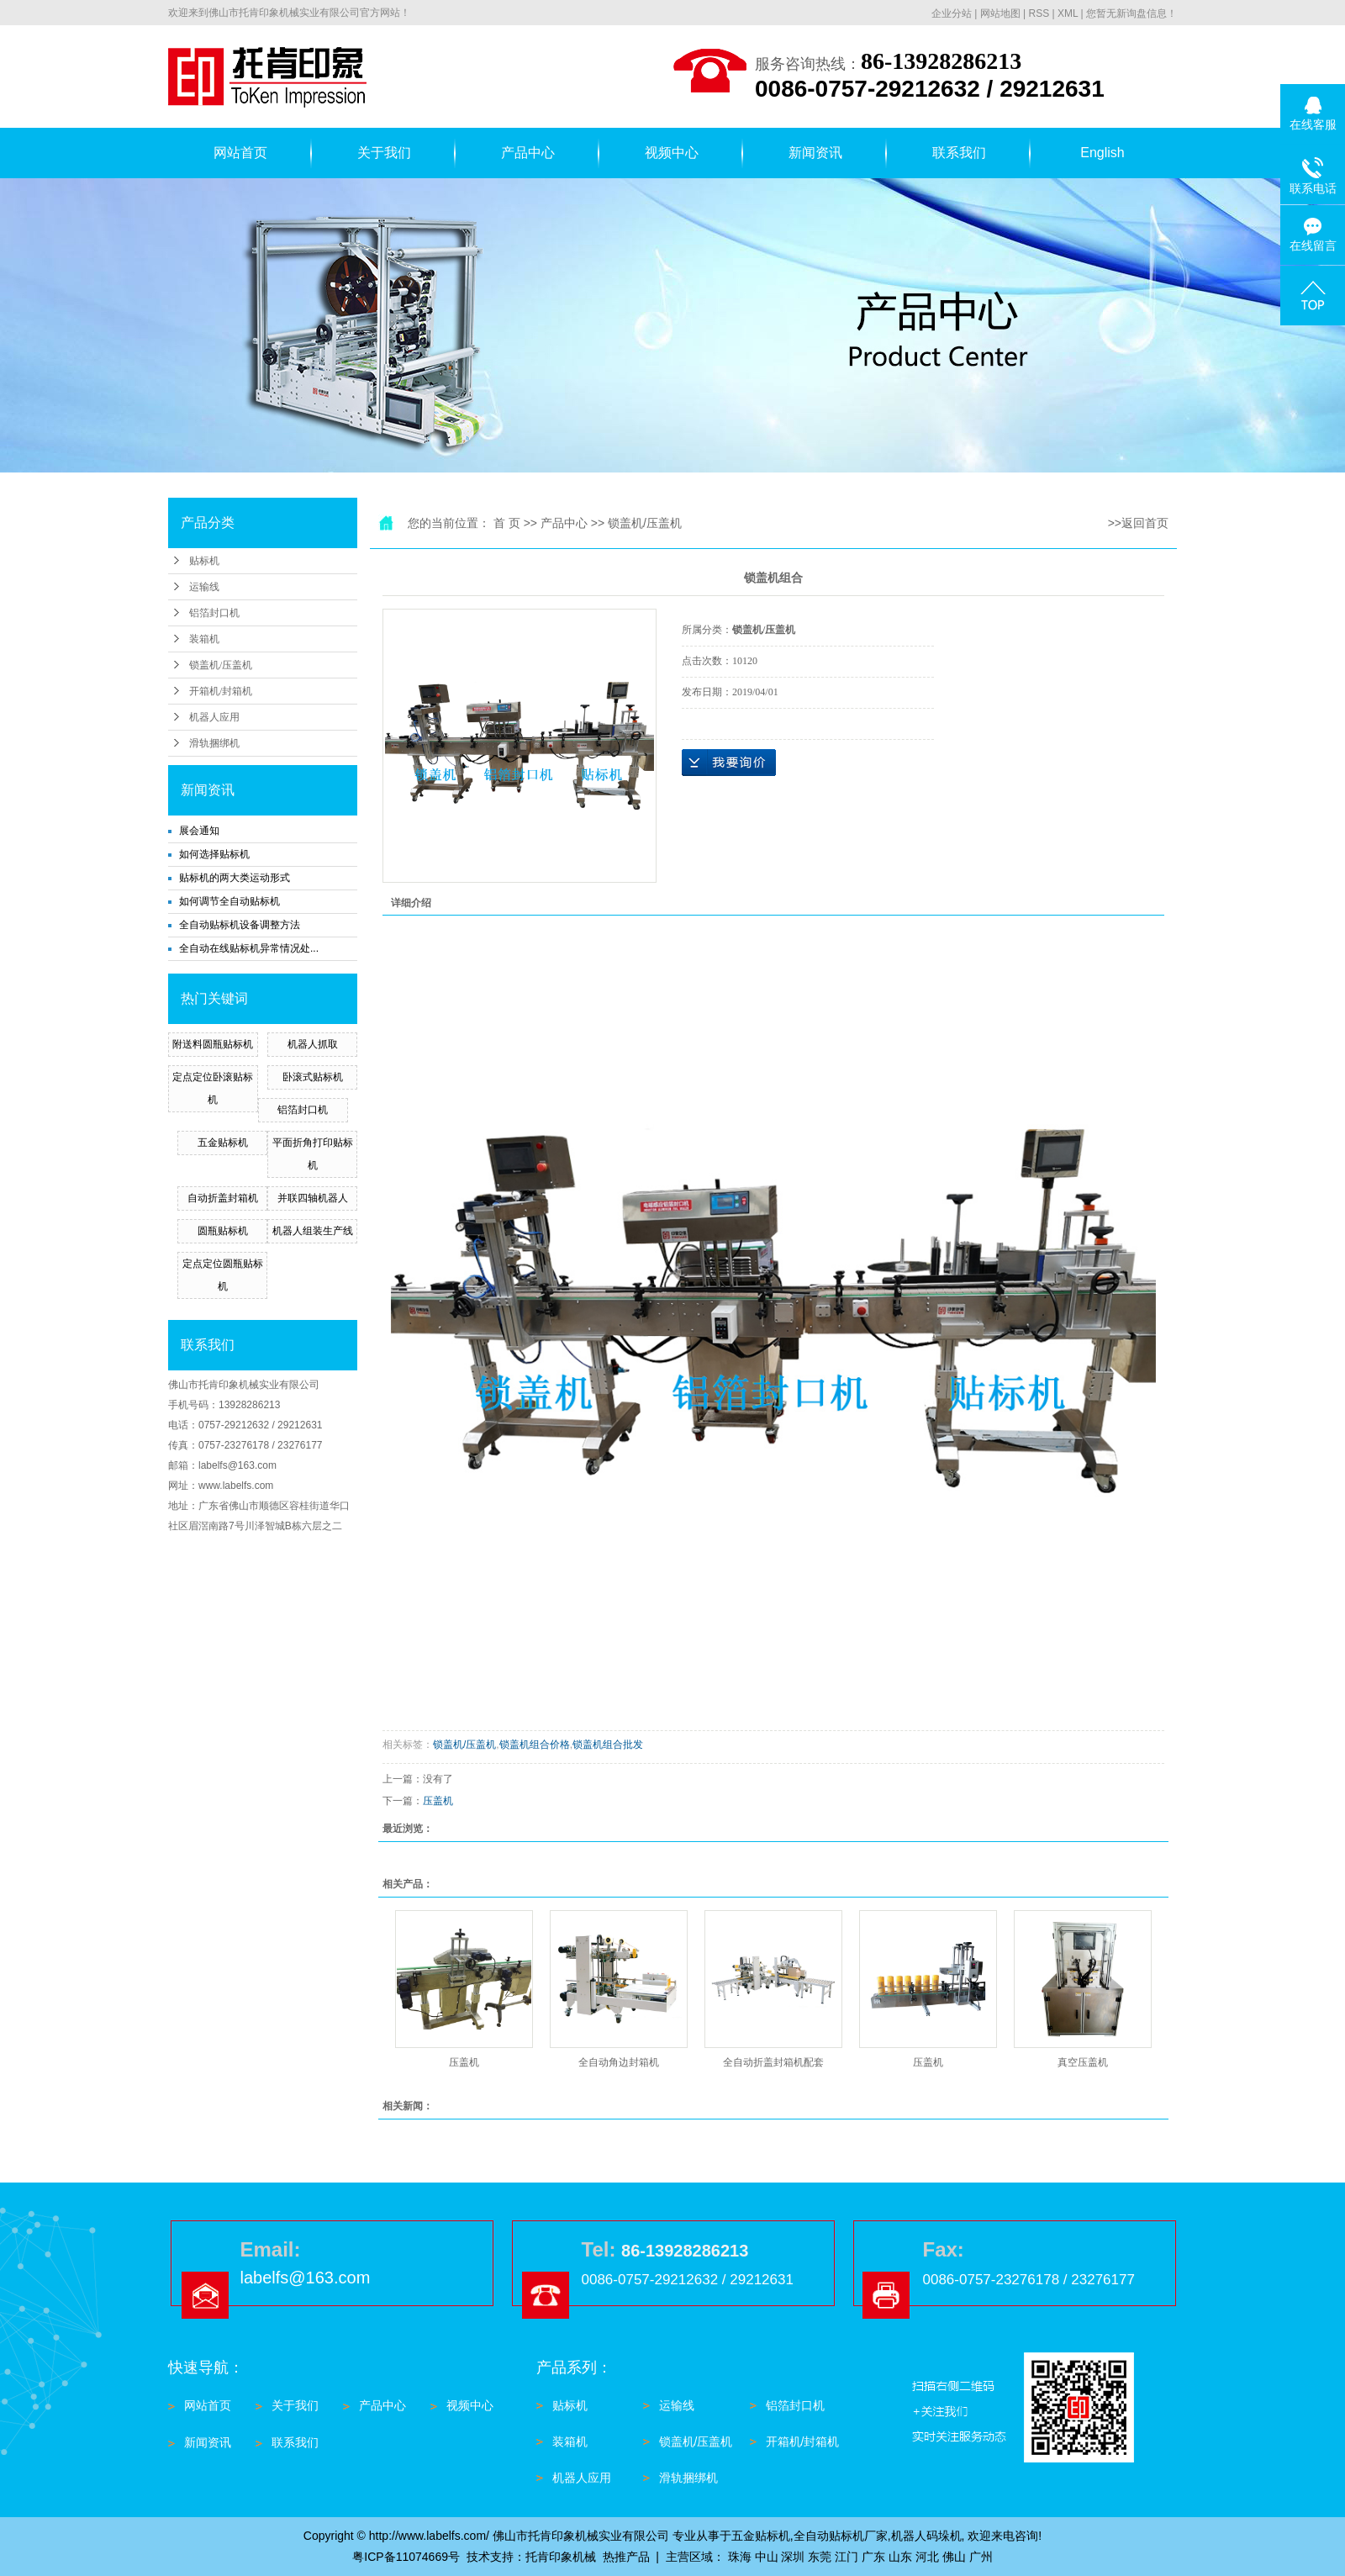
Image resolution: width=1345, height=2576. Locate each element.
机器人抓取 (312, 1044)
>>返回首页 (1138, 523)
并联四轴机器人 (312, 1198)
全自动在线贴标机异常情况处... (249, 948)
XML (1068, 13)
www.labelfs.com (235, 1485)
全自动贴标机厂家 (841, 2535)
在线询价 (729, 762)
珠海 (740, 2556)
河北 (927, 2556)
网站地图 (1000, 13)
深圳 (792, 2556)
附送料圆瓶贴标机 (212, 1044)
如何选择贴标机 (214, 854)
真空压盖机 (1083, 2062)
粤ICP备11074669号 (406, 2556)
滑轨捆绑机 (214, 743)
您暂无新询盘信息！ (1131, 13)
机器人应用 (214, 717)
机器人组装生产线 (312, 1231)
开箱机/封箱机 (220, 691)
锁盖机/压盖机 (220, 665)
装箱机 (204, 639)
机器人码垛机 (926, 2535)
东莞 (819, 2556)
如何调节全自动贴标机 (229, 901)
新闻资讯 (815, 152)
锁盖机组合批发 (607, 1744)
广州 (981, 2556)
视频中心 (672, 152)
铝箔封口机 (214, 613)
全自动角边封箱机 (618, 2062)
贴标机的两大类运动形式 (234, 878)
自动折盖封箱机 (222, 1198)
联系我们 (959, 152)
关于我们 (384, 152)
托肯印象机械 (560, 2556)
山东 (900, 2556)
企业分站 (951, 13)
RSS (1038, 13)
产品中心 (528, 152)
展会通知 (199, 831)
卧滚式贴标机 (312, 1077)
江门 (846, 2556)
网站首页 (240, 152)
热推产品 (626, 2556)
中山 (766, 2556)
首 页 (506, 523)
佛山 (954, 2556)
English (1102, 152)
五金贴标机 (223, 1142)
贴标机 (204, 561)
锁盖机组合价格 (534, 1744)
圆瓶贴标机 (223, 1231)
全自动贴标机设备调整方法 (239, 925)
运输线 (204, 587)
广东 (873, 2556)
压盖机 (438, 1801)
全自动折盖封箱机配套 (773, 2062)
